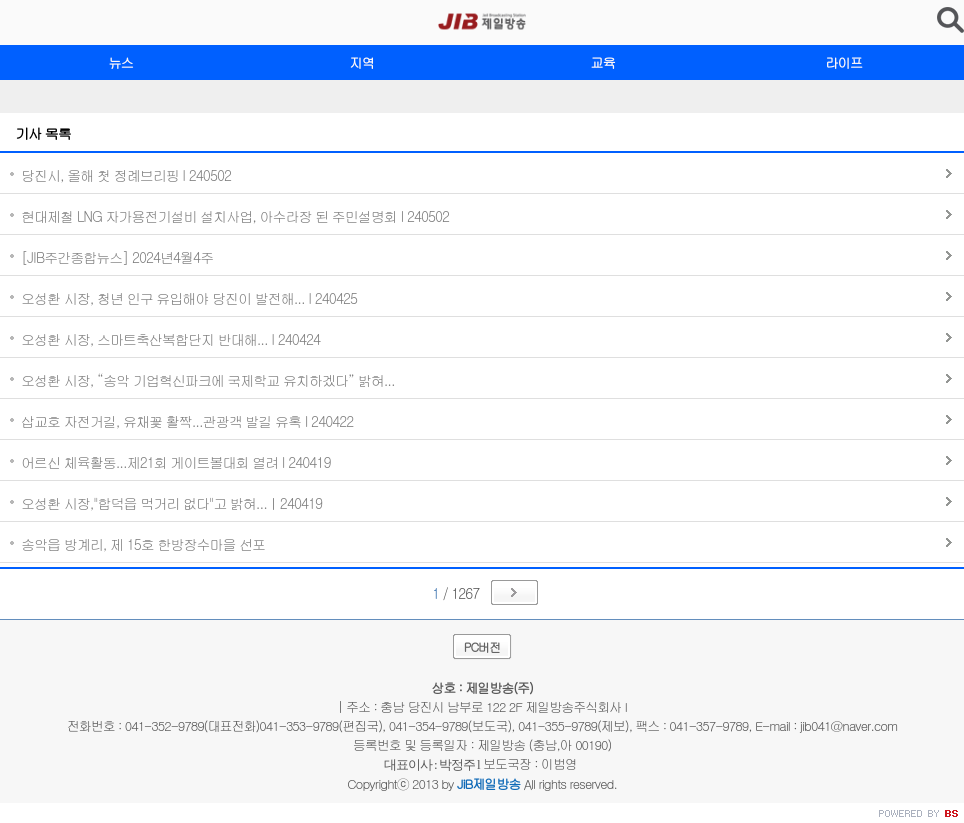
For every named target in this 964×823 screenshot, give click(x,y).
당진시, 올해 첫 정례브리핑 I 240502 (126, 175)
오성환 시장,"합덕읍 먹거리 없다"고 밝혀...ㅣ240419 (171, 503)
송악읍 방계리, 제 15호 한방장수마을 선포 (143, 544)
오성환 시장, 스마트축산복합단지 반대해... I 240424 (170, 339)
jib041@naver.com (848, 725)
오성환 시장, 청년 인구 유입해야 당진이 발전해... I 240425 (189, 298)
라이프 (843, 62)
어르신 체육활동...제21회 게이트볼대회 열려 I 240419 (175, 462)
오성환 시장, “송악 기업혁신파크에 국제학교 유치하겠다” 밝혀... (208, 380)
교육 (602, 62)
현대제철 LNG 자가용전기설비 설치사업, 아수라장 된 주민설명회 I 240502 (235, 216)
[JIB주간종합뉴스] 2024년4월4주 (117, 257)
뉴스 (120, 62)
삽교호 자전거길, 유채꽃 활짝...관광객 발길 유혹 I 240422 (187, 421)
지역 (361, 62)
